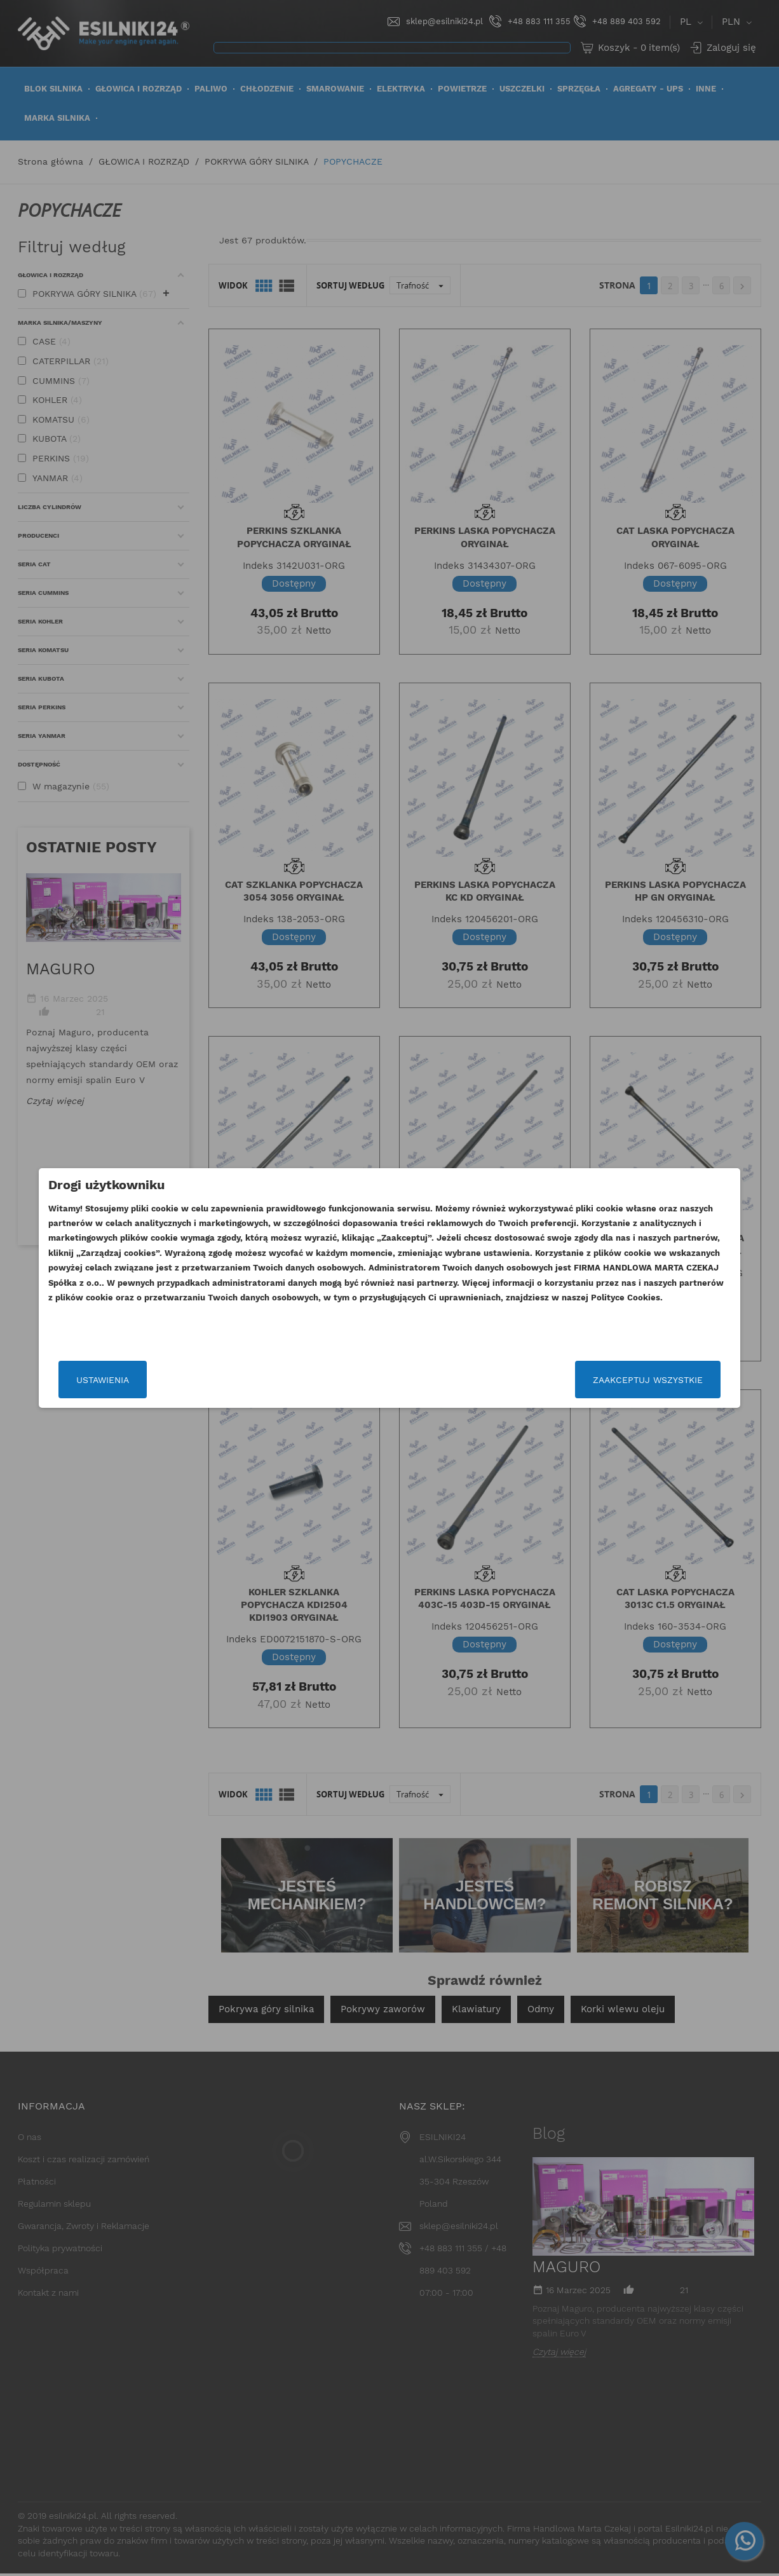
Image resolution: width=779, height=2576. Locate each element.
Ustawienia (143, 1380)
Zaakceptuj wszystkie (607, 1380)
